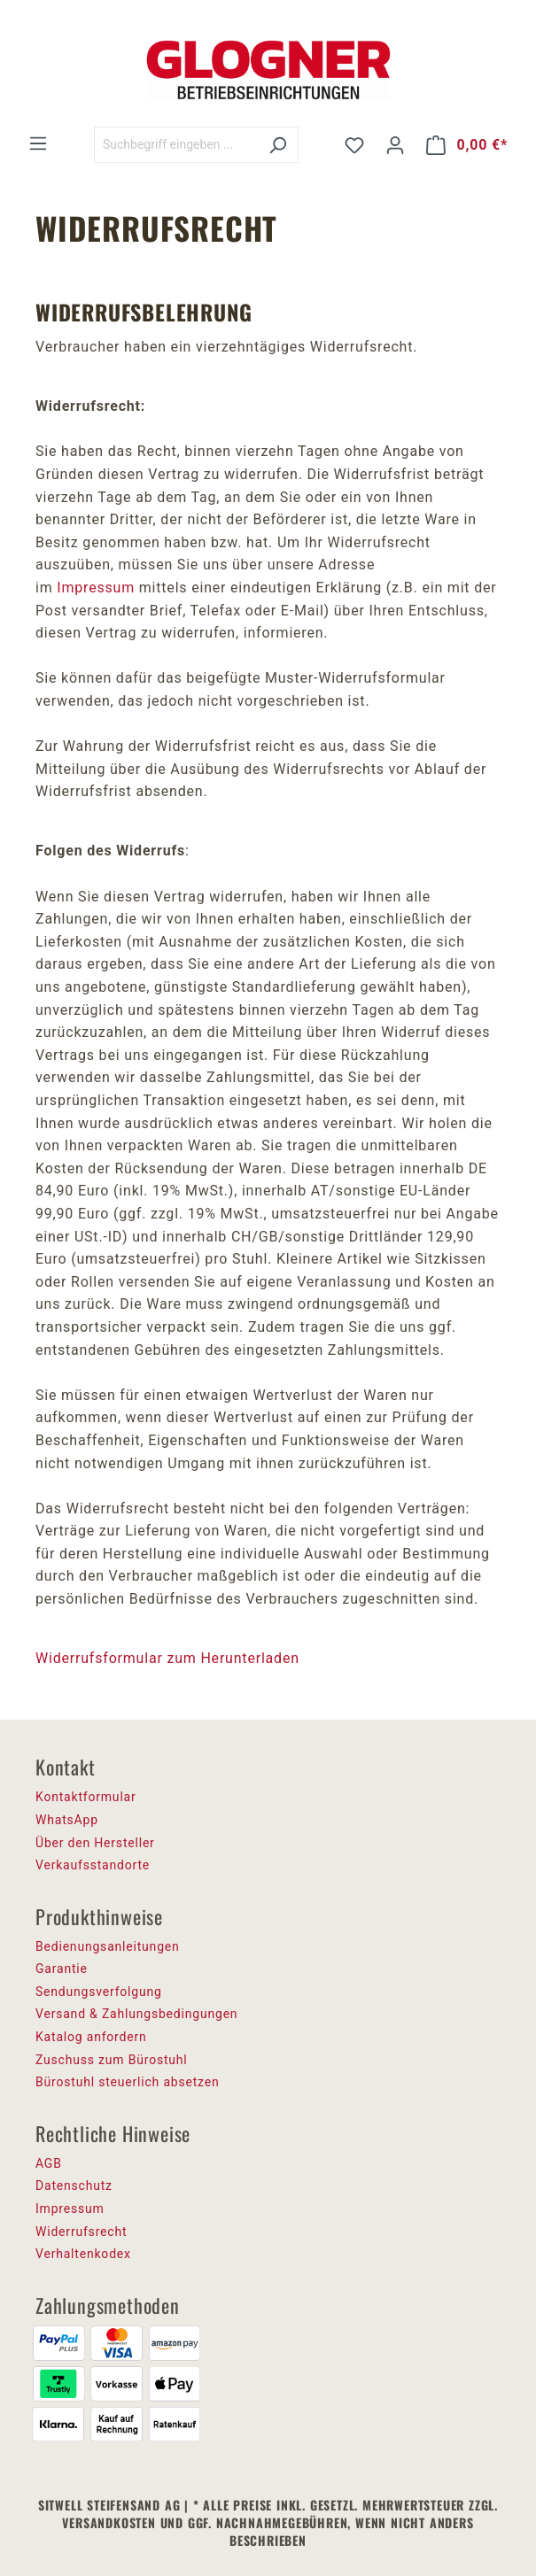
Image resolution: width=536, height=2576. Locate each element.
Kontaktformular (85, 1797)
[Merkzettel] (354, 145)
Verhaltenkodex (83, 2254)
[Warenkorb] (467, 145)
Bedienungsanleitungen (107, 1946)
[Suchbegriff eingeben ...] (176, 145)
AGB (48, 2163)
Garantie (61, 1968)
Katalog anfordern (91, 2037)
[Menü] (38, 143)
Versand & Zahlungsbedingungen (136, 2014)
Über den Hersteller (95, 1843)
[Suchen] (278, 145)
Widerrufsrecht (81, 2231)
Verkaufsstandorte (92, 1865)
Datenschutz (74, 2185)
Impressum (96, 587)
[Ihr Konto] (395, 145)
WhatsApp (66, 1820)
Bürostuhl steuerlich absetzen (127, 2082)
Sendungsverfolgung (98, 1991)
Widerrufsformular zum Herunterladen (167, 1658)
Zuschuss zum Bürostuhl (111, 2060)
